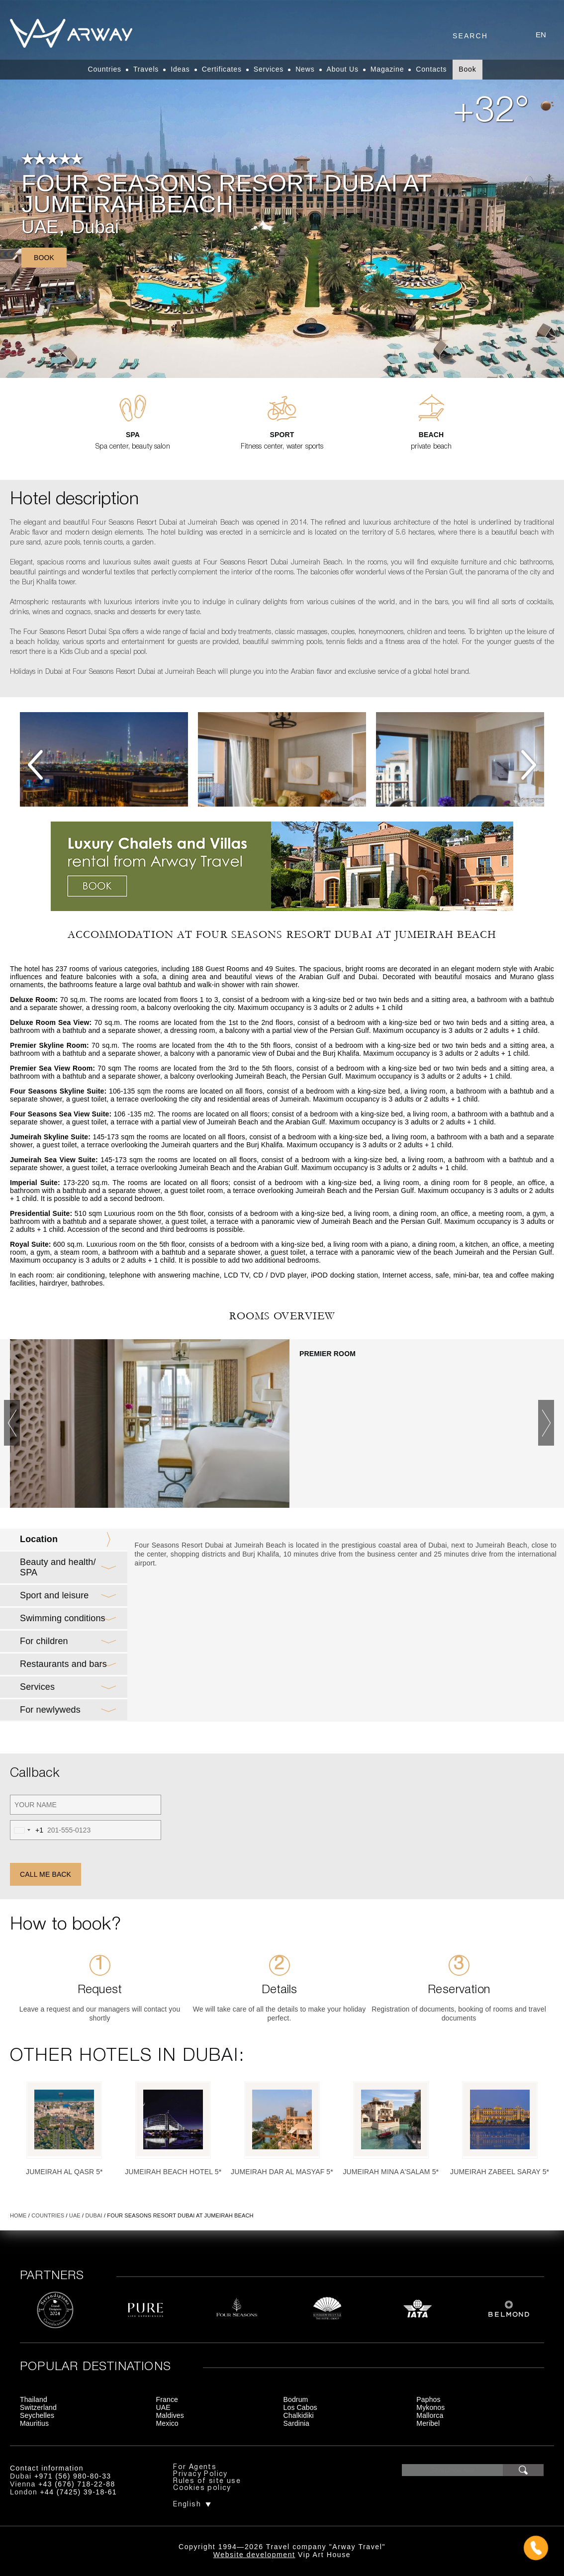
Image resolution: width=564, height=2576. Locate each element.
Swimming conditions (62, 1618)
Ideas (180, 69)
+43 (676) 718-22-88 (76, 2484)
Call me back (45, 1874)
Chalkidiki (298, 2415)
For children (44, 1641)
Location (39, 1539)
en (541, 34)
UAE (39, 227)
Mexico (167, 2423)
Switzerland (38, 2407)
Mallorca (429, 2415)
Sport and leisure (54, 1595)
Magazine (387, 69)
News (304, 69)
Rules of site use (207, 2481)
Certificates (222, 69)
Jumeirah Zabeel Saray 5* (499, 2172)
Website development (254, 2555)
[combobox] (26, 1830)
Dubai (95, 227)
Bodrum (295, 2399)
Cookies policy (202, 2488)
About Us (343, 69)
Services (268, 69)
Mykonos (430, 2407)
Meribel (428, 2423)
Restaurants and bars (63, 1664)
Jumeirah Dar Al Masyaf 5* (282, 2172)
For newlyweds (50, 1710)
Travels (146, 69)
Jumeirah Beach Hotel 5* (173, 2172)
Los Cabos (300, 2407)
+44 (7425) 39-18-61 (78, 2492)
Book (467, 69)
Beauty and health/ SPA (58, 1567)
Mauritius (34, 2423)
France (167, 2399)
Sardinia (296, 2423)
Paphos (428, 2399)
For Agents (194, 2467)
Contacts (431, 69)
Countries (104, 69)
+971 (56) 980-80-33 (72, 2476)
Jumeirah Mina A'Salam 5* (391, 2172)
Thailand (33, 2399)
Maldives (170, 2415)
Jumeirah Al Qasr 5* (64, 2172)
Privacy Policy (200, 2474)
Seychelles (37, 2415)
